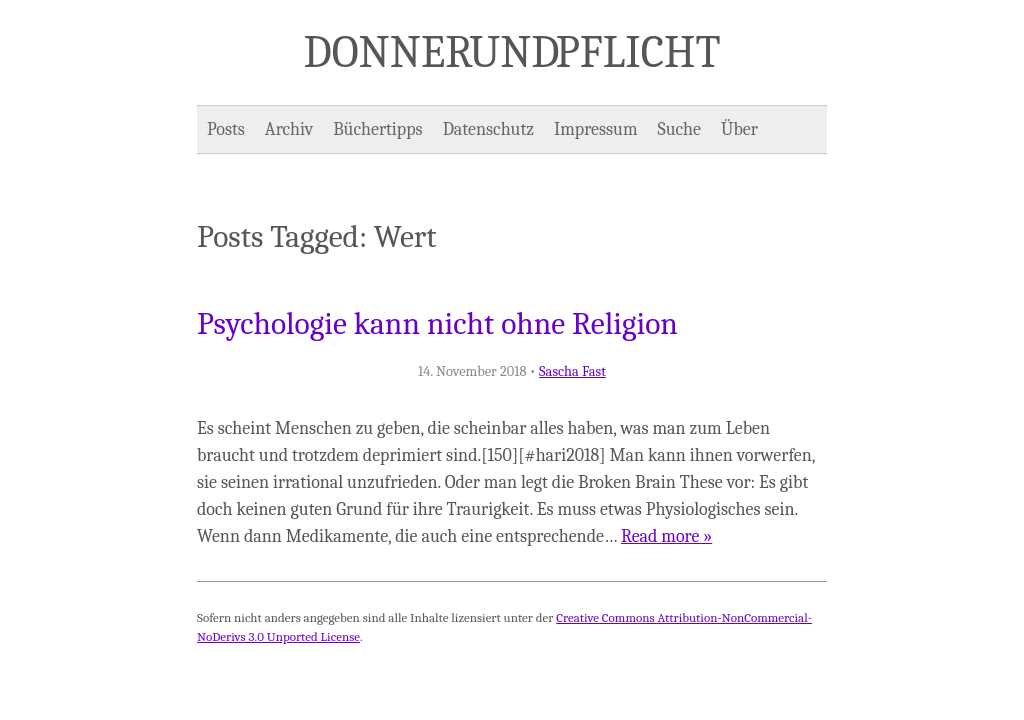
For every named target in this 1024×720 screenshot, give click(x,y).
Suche (679, 129)
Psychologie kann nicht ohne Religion (437, 324)
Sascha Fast (572, 371)
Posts (226, 129)
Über (739, 129)
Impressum (596, 129)
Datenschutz (488, 129)
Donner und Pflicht (512, 52)
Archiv (289, 129)
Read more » (666, 536)
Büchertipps (377, 129)
